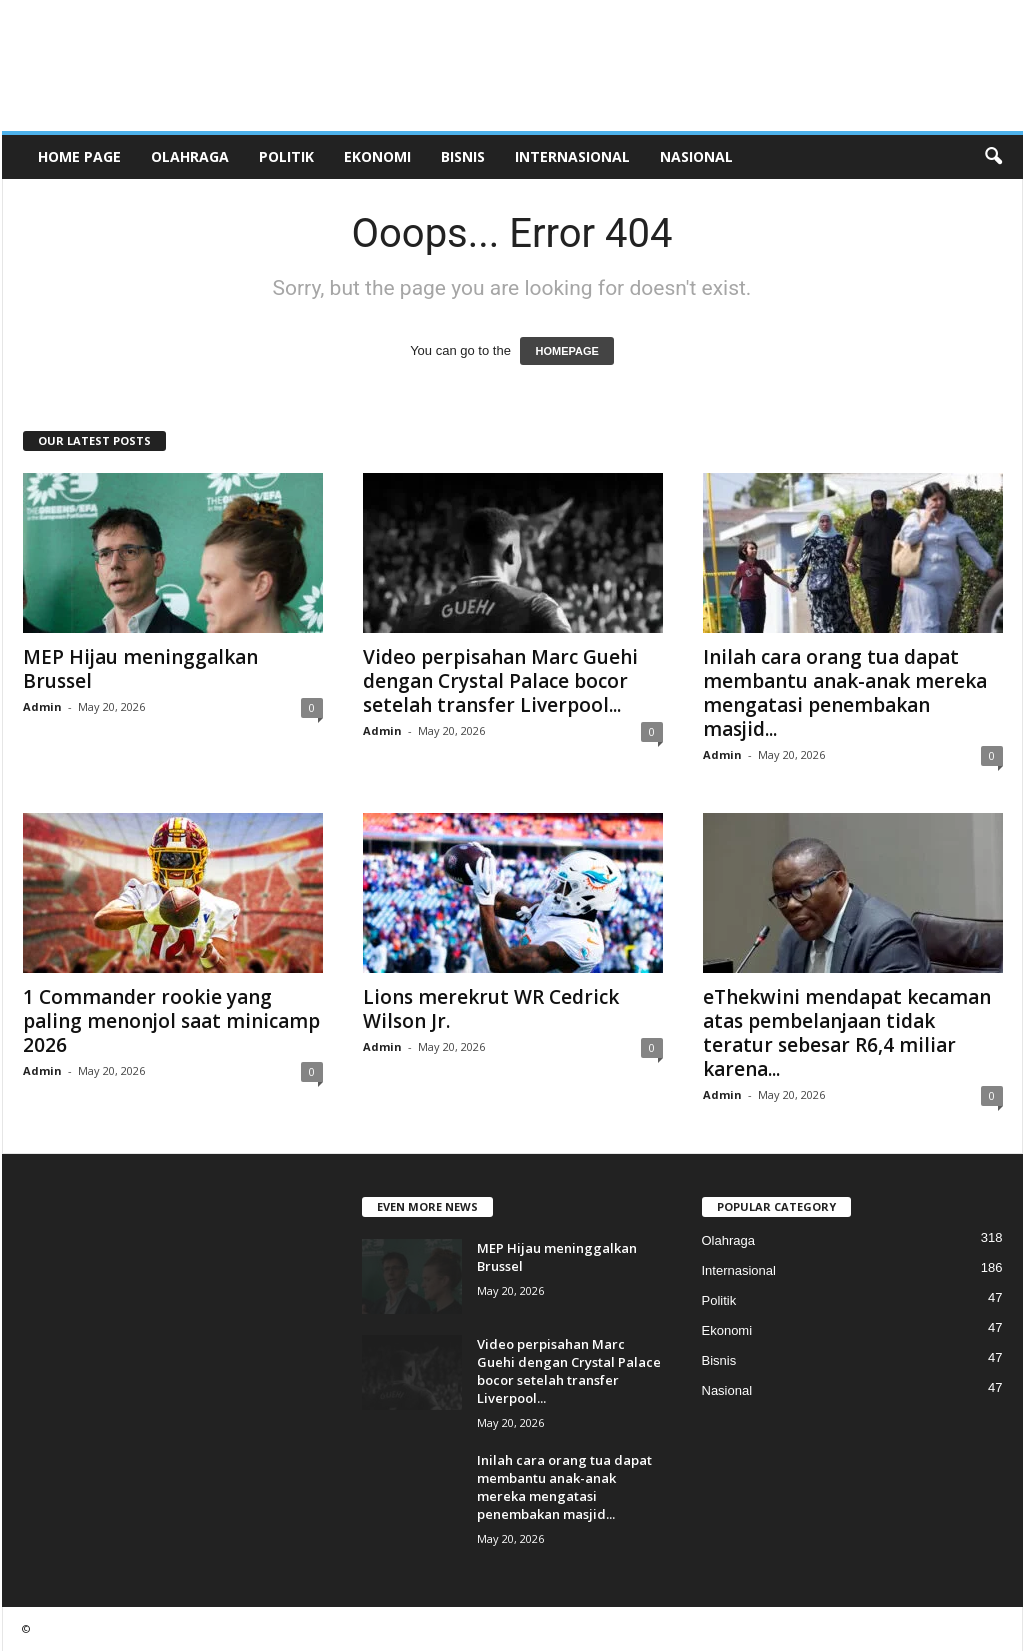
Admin (42, 706)
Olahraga (190, 156)
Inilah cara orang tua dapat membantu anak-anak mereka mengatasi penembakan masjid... (845, 693)
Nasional (696, 156)
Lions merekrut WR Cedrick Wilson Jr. (491, 1009)
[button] (993, 157)
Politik (286, 156)
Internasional (572, 156)
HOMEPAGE (566, 351)
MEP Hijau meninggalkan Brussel (140, 669)
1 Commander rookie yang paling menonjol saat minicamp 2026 (171, 1021)
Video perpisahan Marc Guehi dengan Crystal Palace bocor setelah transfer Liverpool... (500, 681)
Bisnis (463, 156)
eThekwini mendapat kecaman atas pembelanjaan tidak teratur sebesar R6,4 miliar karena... (847, 1033)
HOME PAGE (79, 156)
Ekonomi (377, 156)
